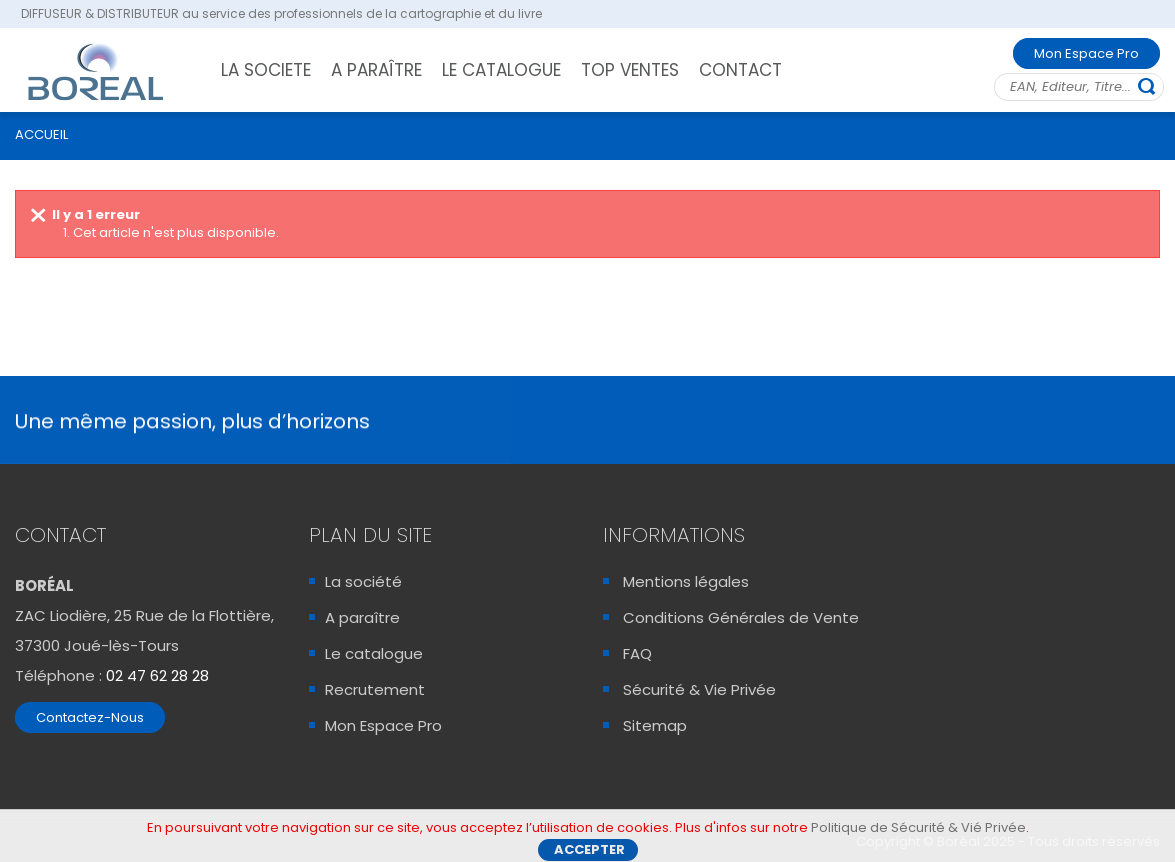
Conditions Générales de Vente (741, 617)
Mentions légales (686, 581)
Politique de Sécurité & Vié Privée (918, 831)
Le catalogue (374, 653)
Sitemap (655, 725)
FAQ (637, 653)
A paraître (362, 617)
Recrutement (375, 689)
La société (363, 581)
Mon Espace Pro (1086, 53)
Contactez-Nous (90, 717)
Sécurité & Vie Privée (699, 689)
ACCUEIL (41, 134)
